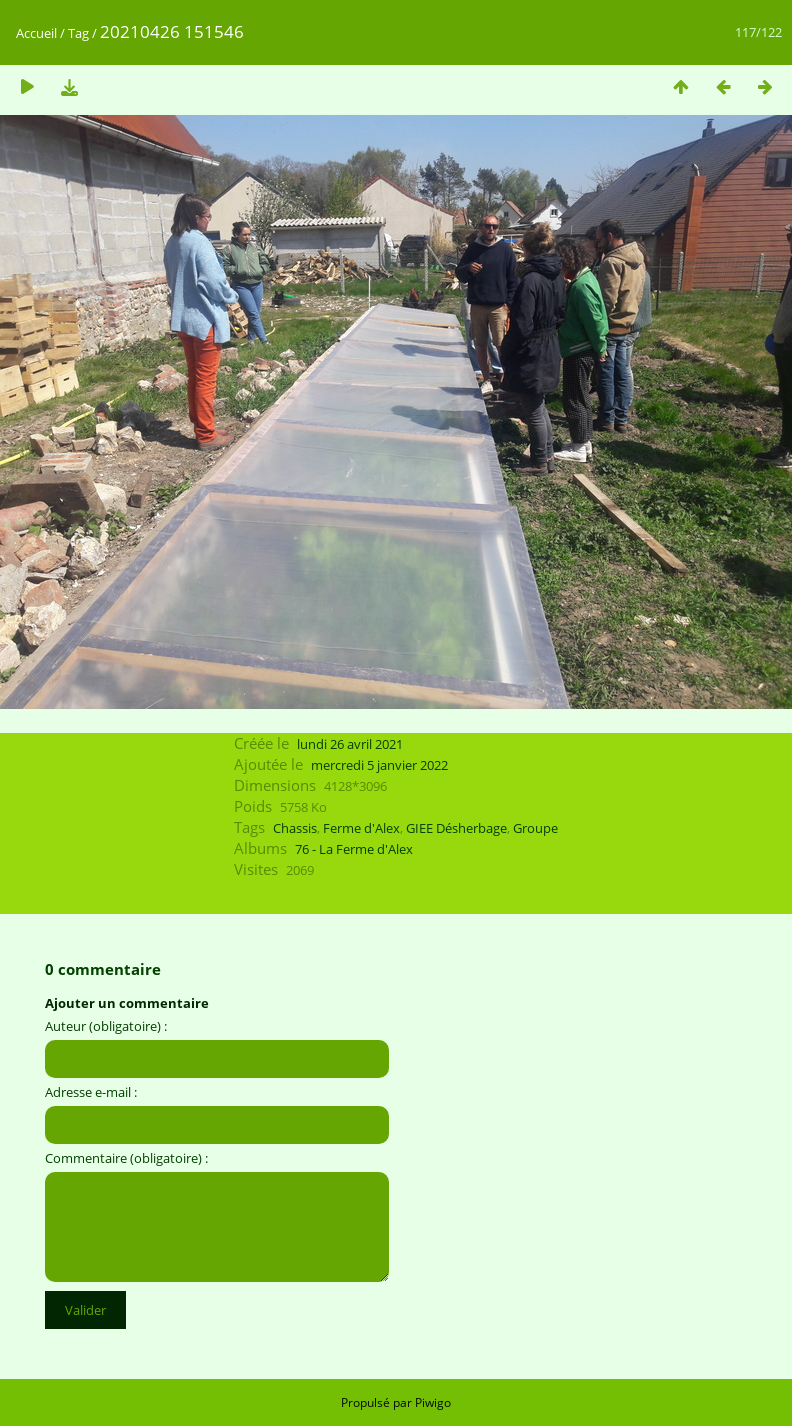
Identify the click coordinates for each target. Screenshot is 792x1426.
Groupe (535, 828)
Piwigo (433, 1402)
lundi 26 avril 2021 (350, 744)
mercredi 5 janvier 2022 (379, 765)
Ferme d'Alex (361, 828)
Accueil (36, 33)
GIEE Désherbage (456, 828)
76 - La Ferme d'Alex (354, 849)
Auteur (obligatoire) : (106, 1026)
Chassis (295, 828)
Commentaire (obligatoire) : (126, 1158)
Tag (78, 33)
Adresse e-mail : (91, 1092)
